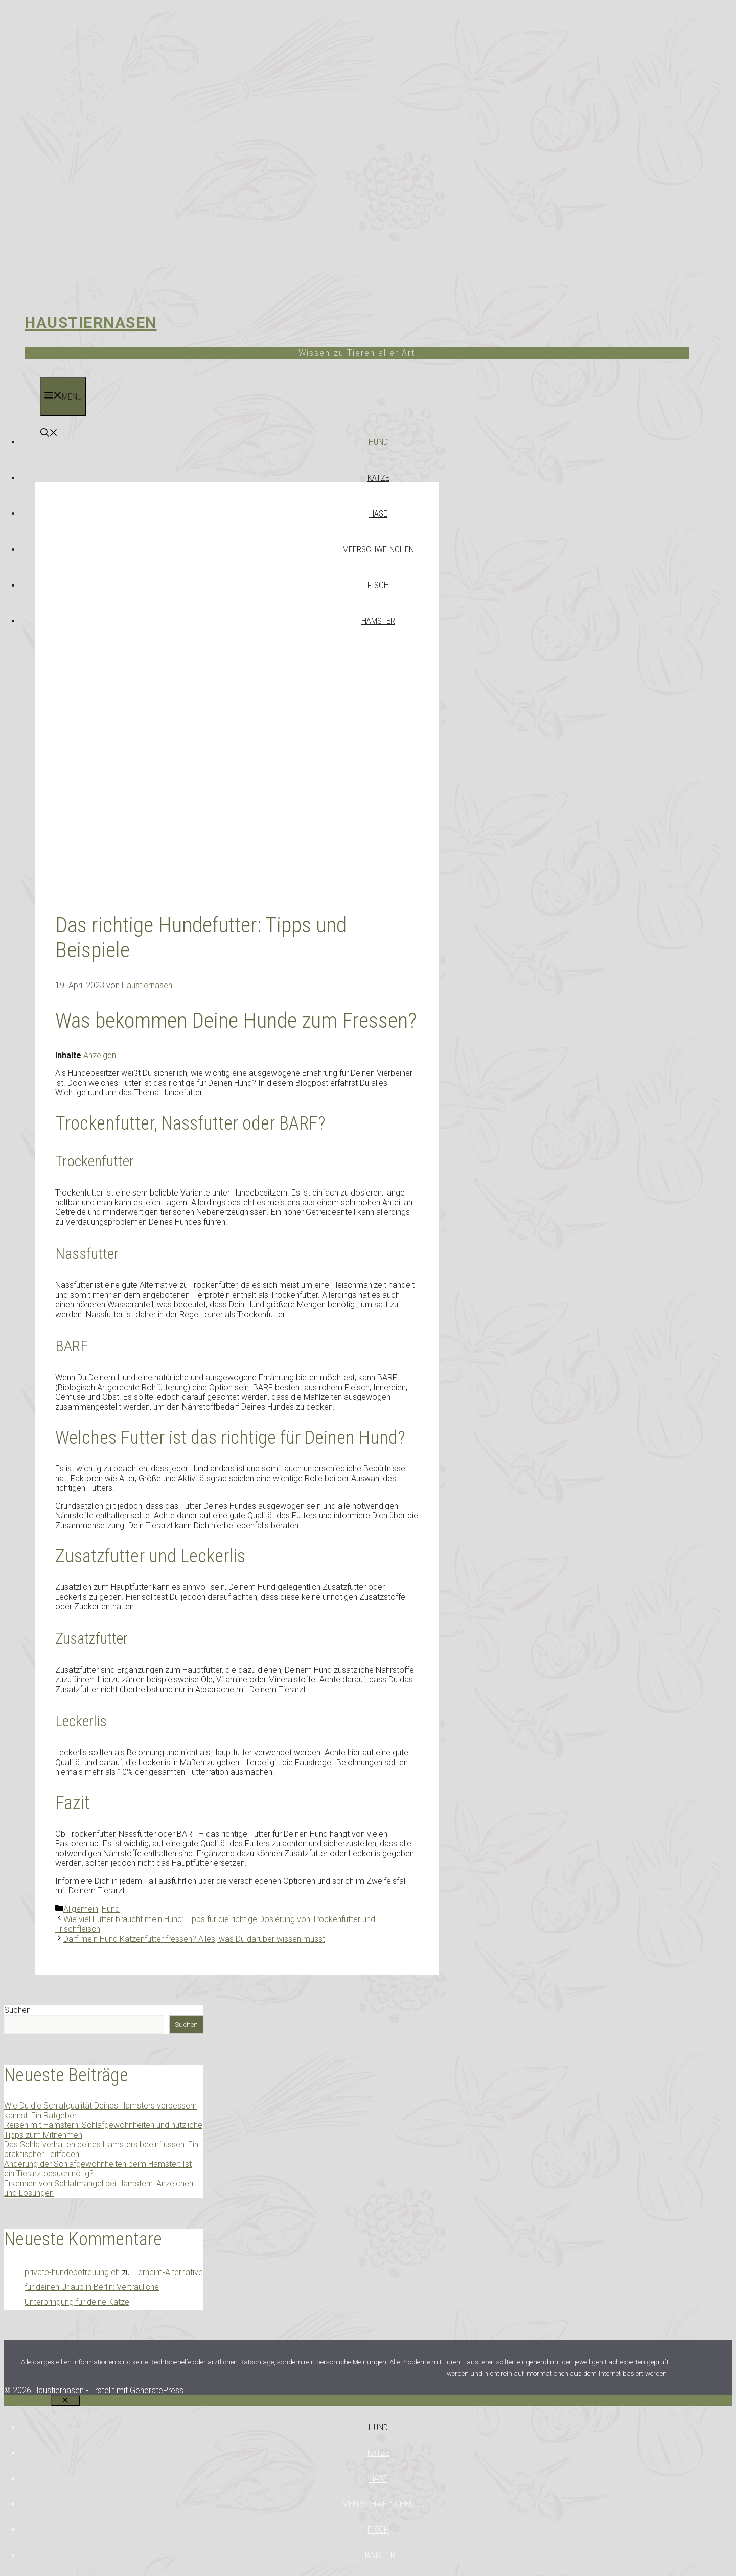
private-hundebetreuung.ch (72, 2272)
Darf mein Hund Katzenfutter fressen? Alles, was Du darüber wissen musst (194, 1939)
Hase (378, 513)
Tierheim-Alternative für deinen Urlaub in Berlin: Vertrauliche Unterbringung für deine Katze (114, 2287)
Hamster (378, 621)
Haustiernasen (91, 323)
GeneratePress (156, 2390)
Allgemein (80, 1909)
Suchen (17, 2010)
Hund (378, 442)
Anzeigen (99, 1055)
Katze (378, 478)
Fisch (378, 585)
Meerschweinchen (378, 549)
